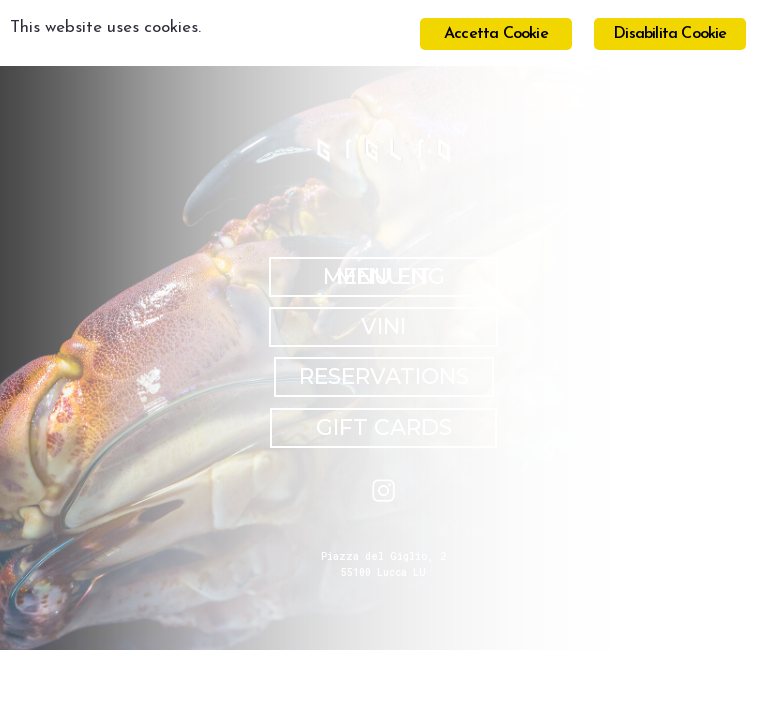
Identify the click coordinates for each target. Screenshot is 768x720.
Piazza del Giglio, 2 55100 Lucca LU (383, 564)
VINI (383, 326)
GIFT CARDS (384, 427)
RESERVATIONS (384, 376)
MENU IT (383, 276)
